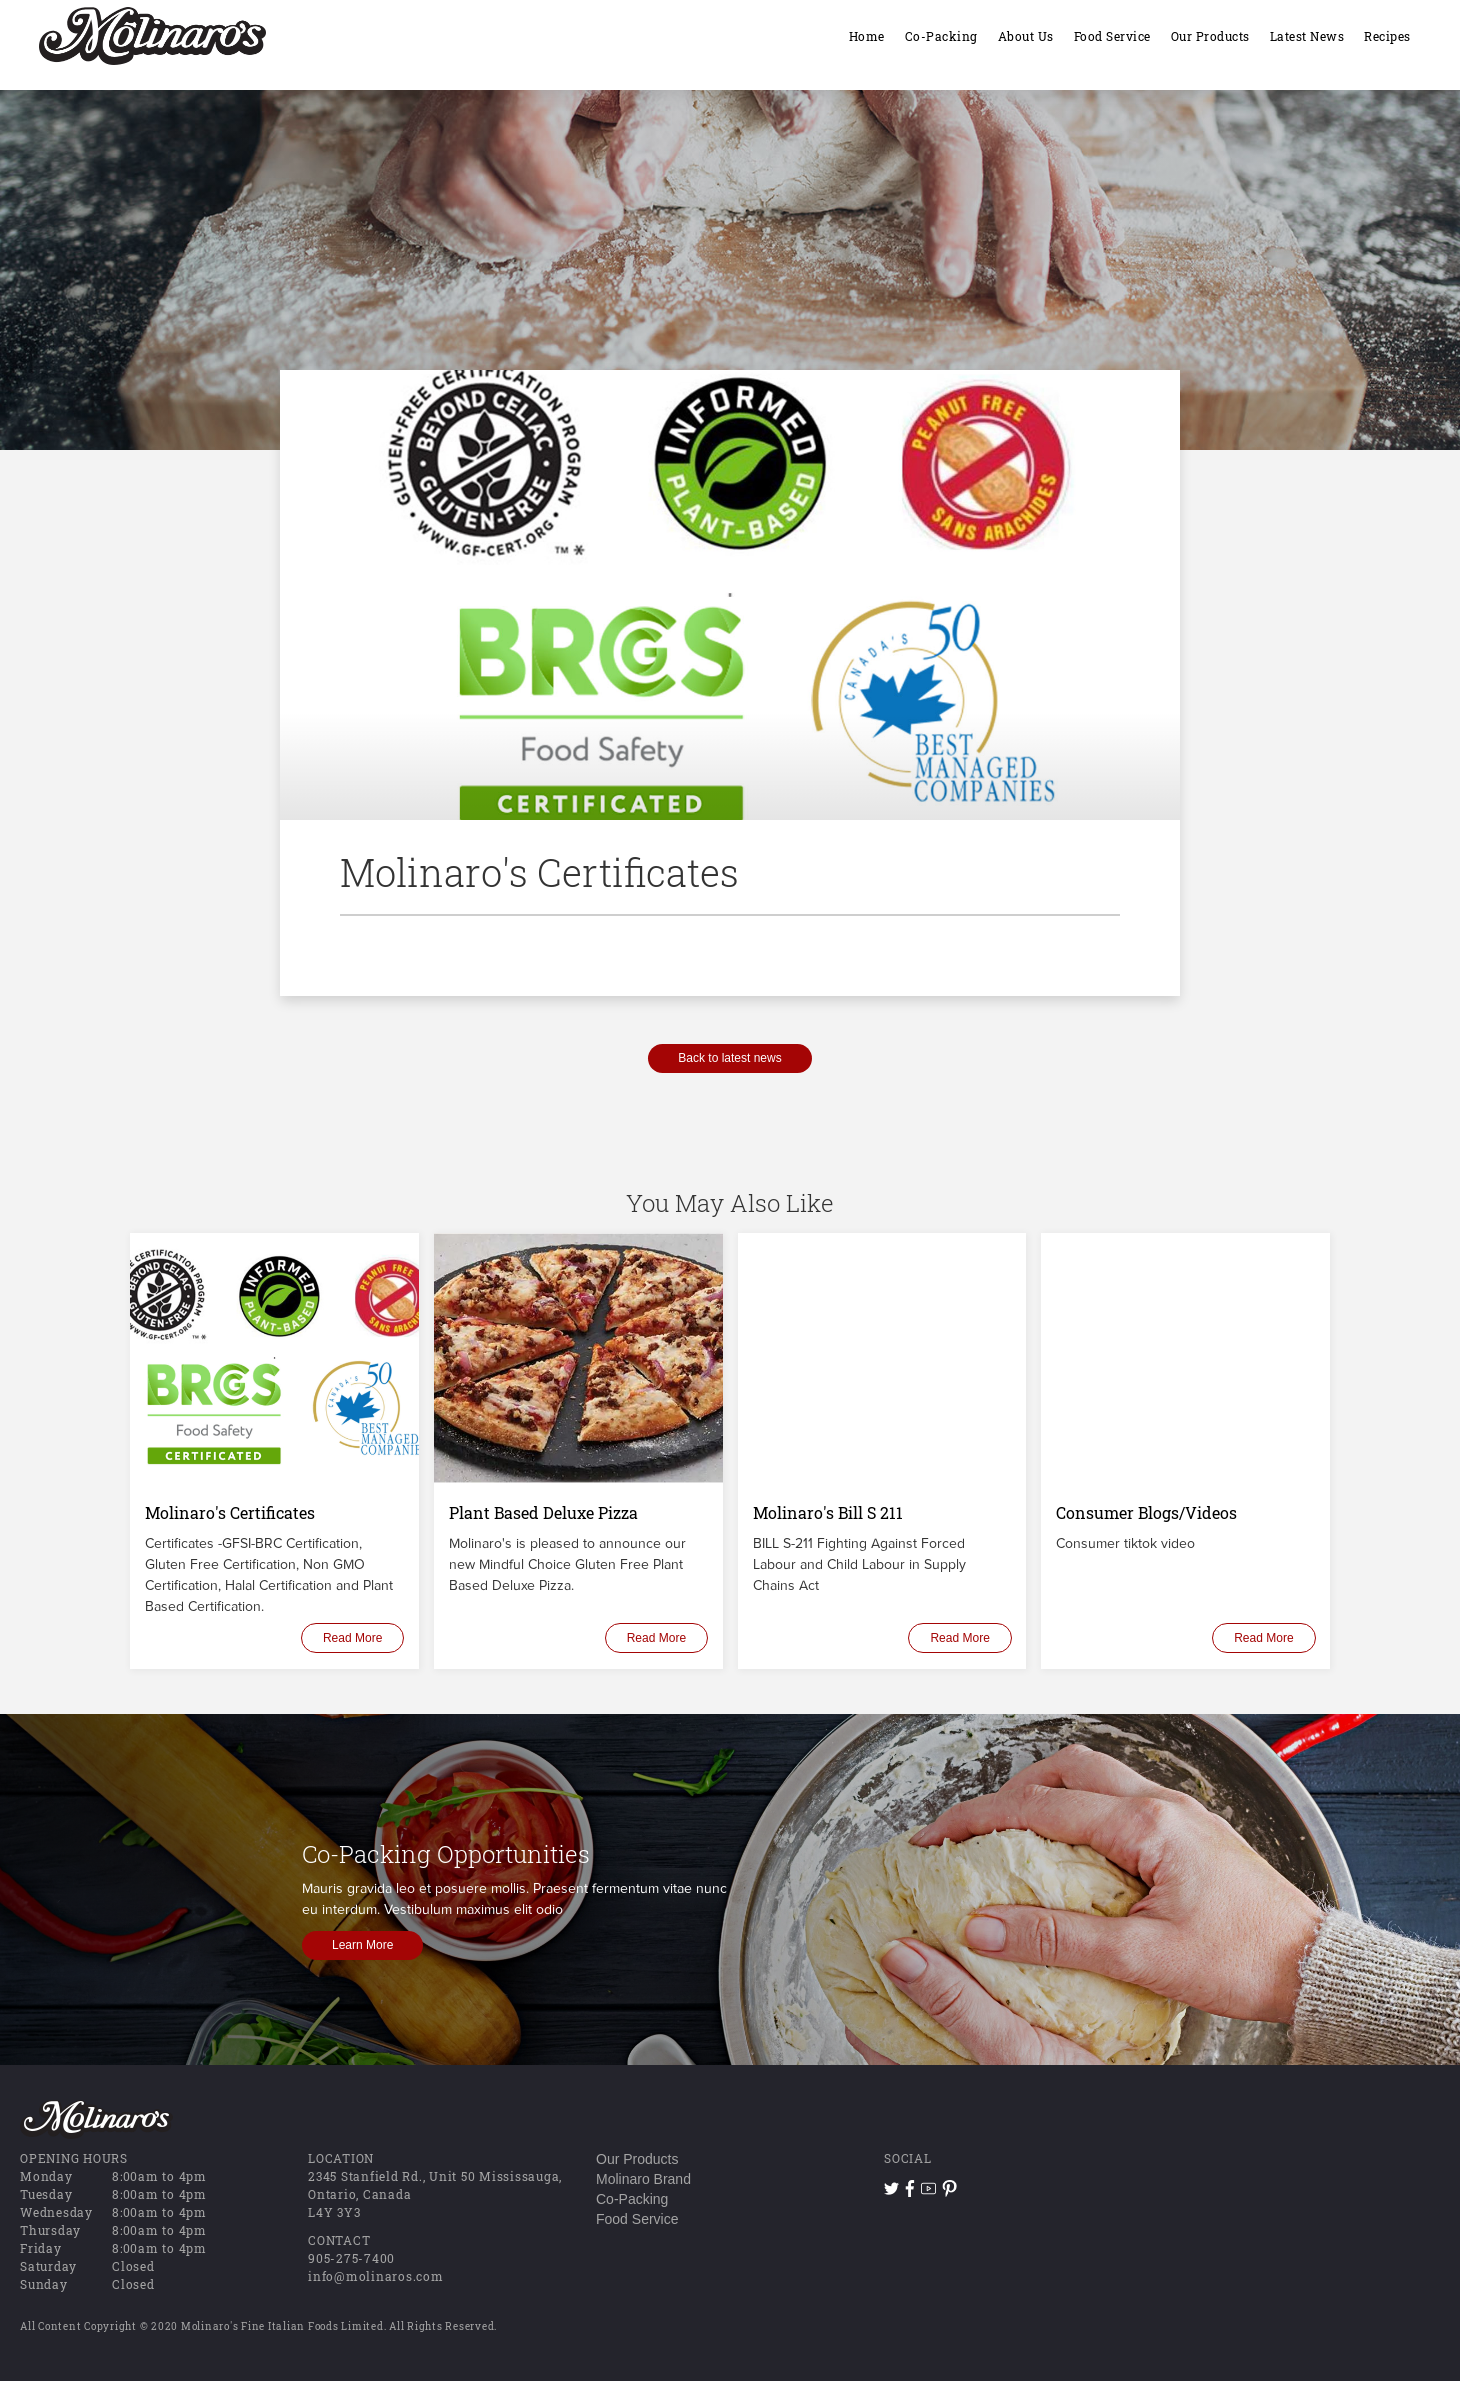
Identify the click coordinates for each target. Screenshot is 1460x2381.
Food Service (637, 2219)
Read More (352, 1638)
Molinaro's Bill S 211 (828, 1512)
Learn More (362, 1945)
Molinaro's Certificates (230, 1512)
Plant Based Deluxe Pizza (543, 1512)
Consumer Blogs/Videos (1146, 1512)
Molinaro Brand (643, 2179)
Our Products (637, 2159)
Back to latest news (729, 1058)
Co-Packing (632, 2199)
